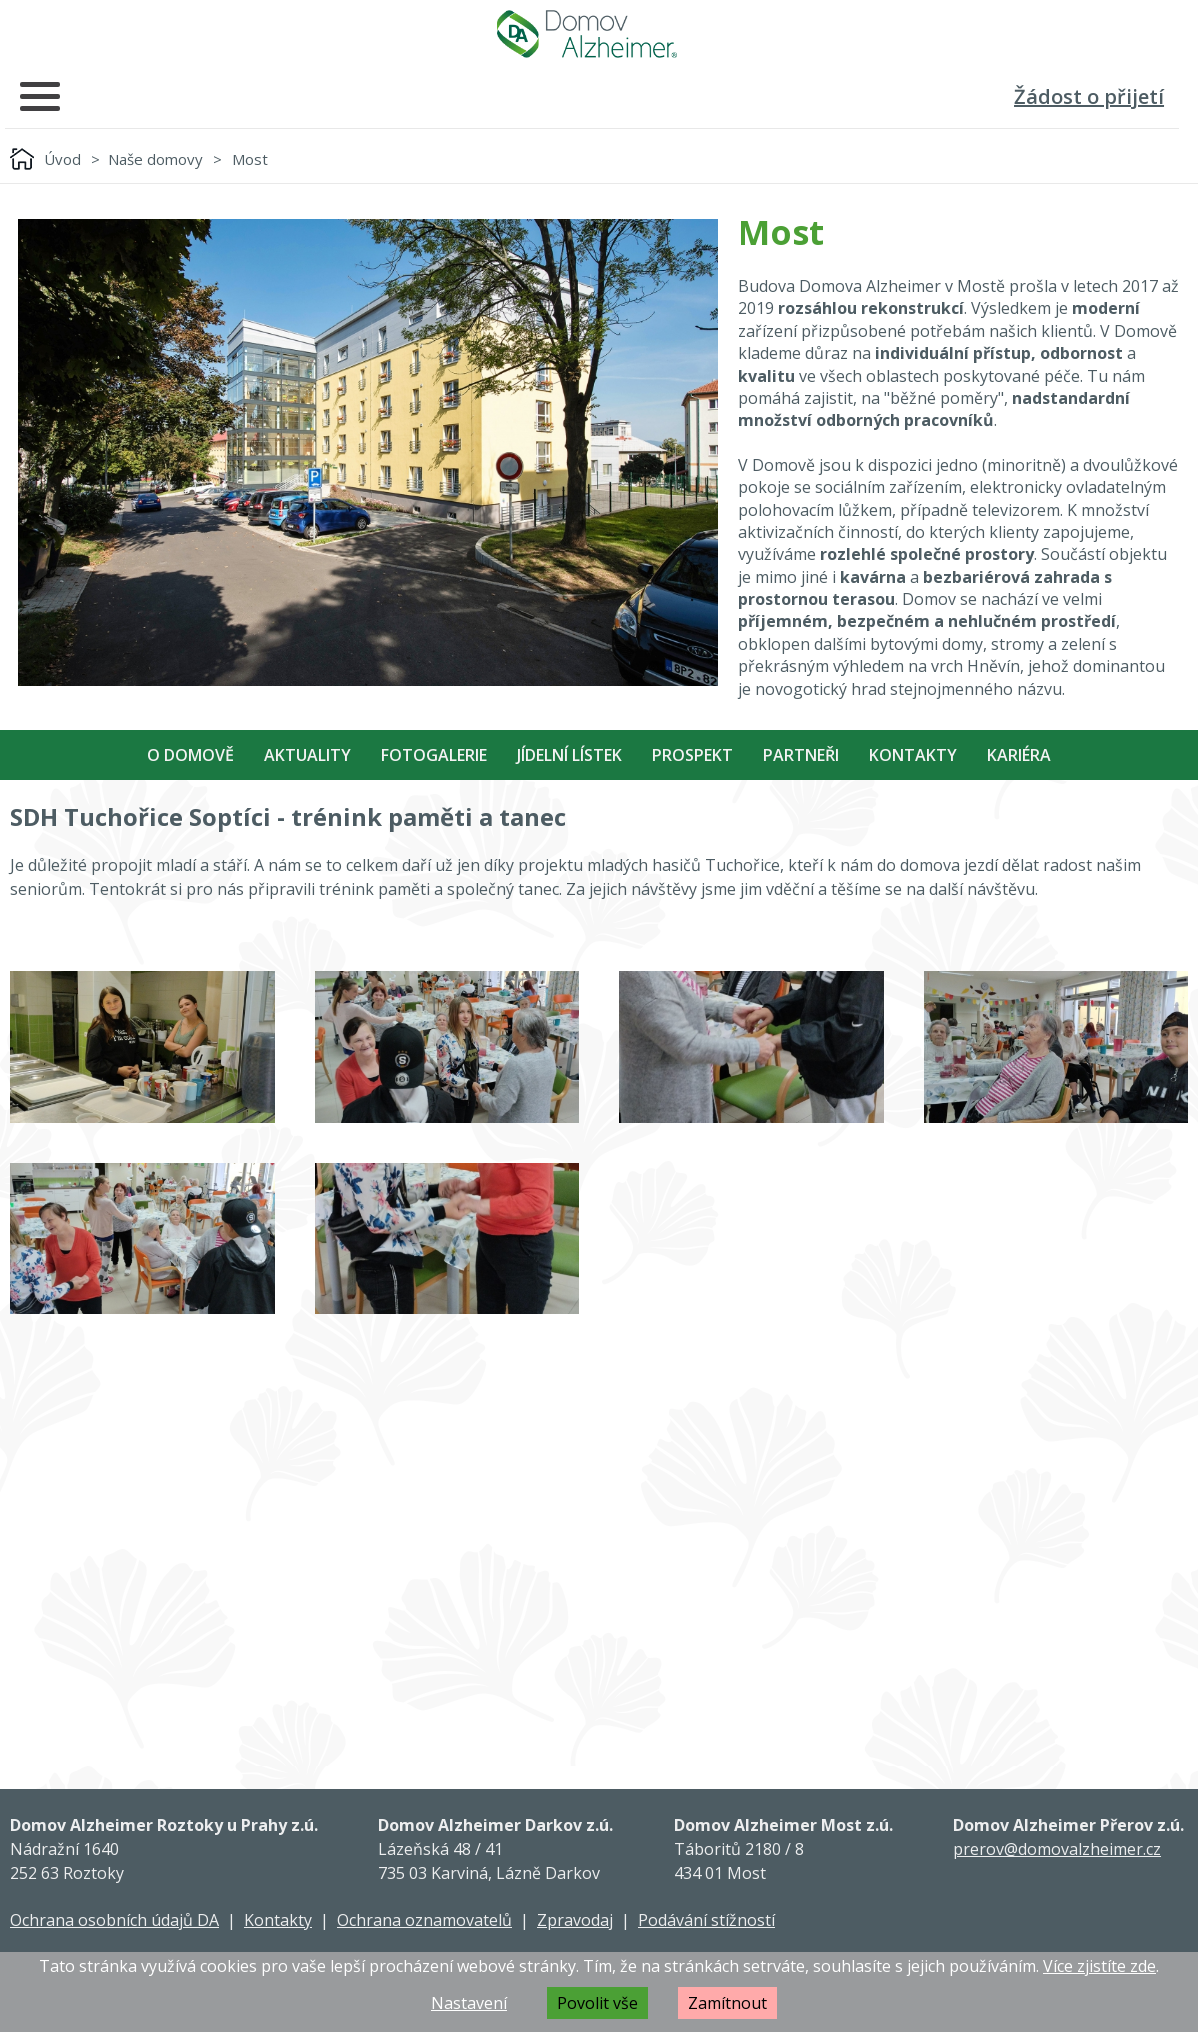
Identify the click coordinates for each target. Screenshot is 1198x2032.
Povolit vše (597, 2003)
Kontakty (913, 755)
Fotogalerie (434, 755)
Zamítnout (727, 2003)
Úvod (62, 159)
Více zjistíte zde (1099, 1966)
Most (250, 159)
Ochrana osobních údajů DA (114, 1920)
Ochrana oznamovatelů (424, 1920)
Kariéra (1019, 755)
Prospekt (692, 755)
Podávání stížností (706, 1920)
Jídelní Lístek (569, 755)
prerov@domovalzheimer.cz (1057, 1849)
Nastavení (469, 2003)
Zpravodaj (575, 1920)
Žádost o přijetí (1089, 96)
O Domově (190, 755)
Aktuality (307, 755)
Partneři (801, 755)
